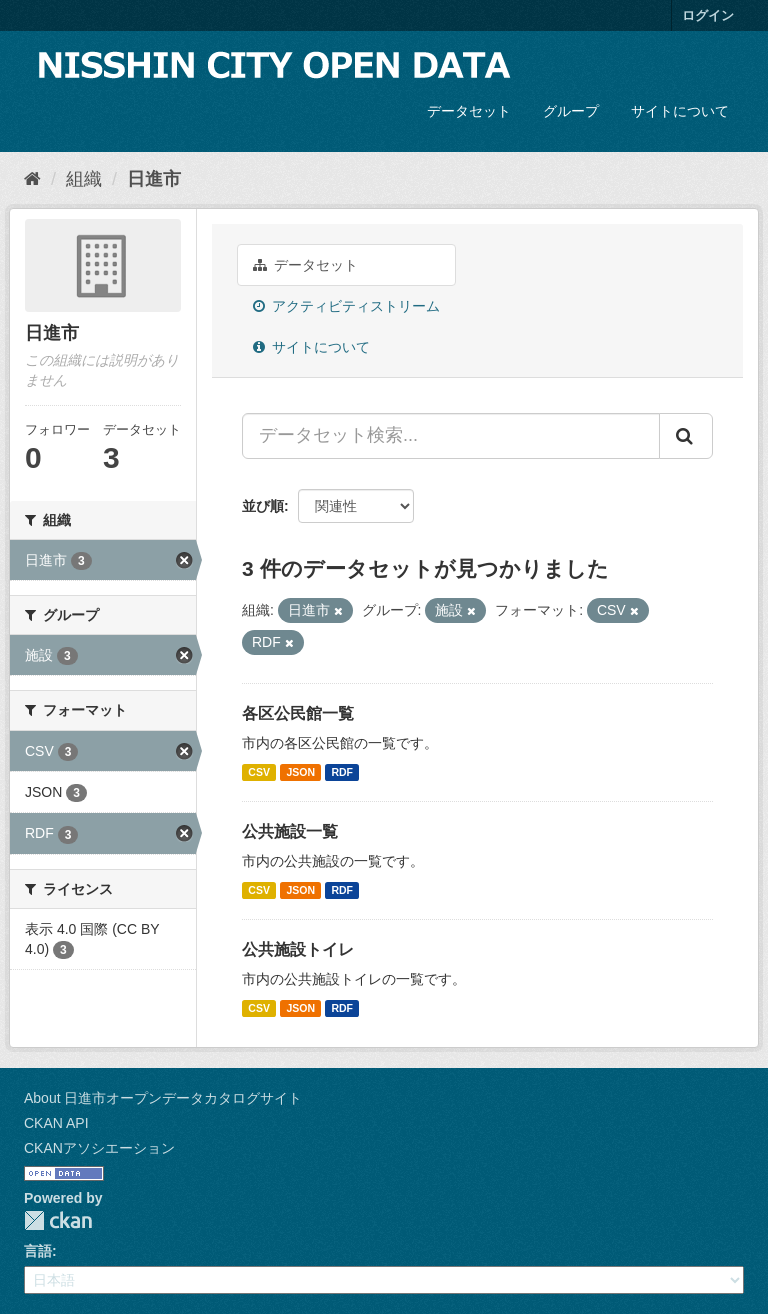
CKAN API (56, 1123)
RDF (342, 772)
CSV (259, 772)
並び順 (263, 506)
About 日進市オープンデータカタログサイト (163, 1098)
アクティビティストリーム (346, 306)
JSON (300, 772)
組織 (84, 179)
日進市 (154, 179)
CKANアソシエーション (99, 1148)
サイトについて (680, 111)
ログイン (708, 15)
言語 (38, 1251)
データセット (469, 111)
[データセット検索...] (451, 436)
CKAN (58, 1220)
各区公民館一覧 (298, 713)
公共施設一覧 (290, 831)
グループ (571, 111)
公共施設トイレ (298, 949)
